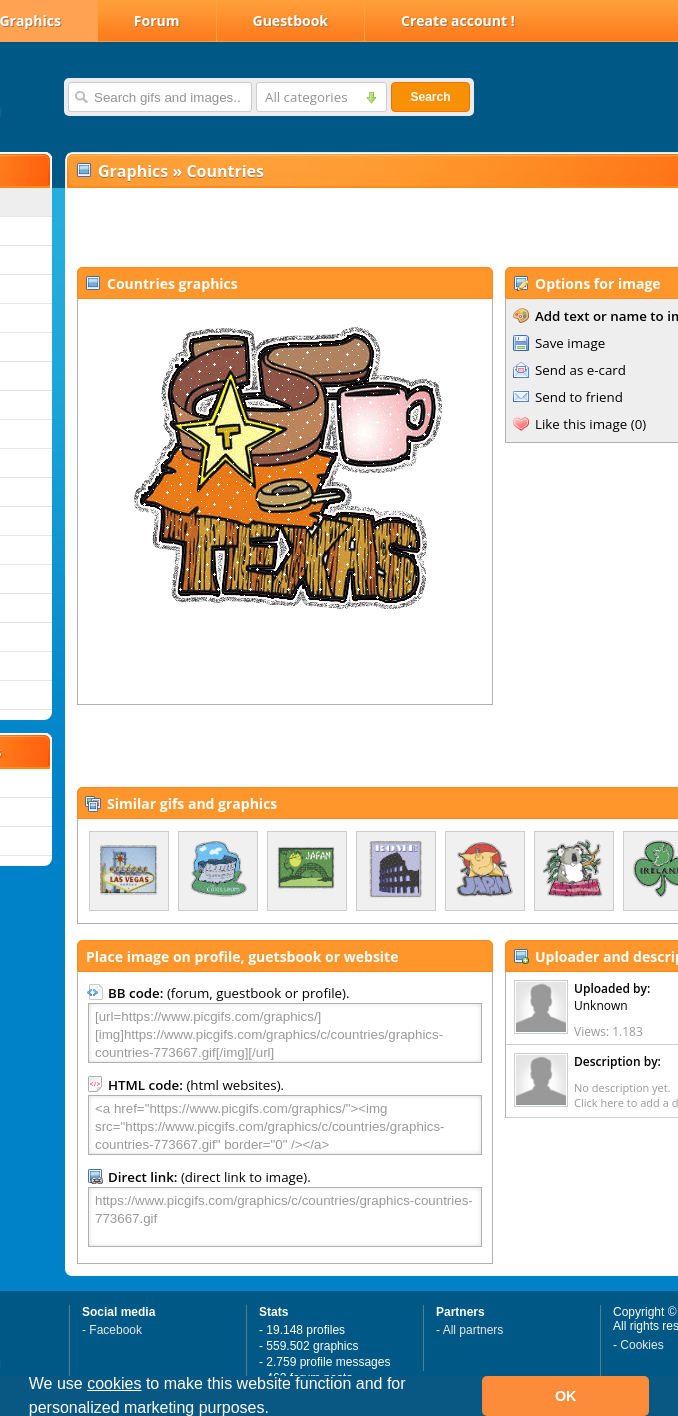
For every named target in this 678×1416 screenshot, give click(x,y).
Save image (570, 343)
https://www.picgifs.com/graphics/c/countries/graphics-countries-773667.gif (285, 1217)
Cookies (641, 1345)
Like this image (581, 424)
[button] (276, 1410)
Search (430, 97)
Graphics (133, 171)
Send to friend (579, 397)
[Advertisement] (301, 226)
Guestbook (291, 20)
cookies (114, 1383)
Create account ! (458, 20)
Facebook (115, 1330)
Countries (225, 171)
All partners (473, 1330)
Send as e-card (580, 370)
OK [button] (566, 1396)
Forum (157, 20)
